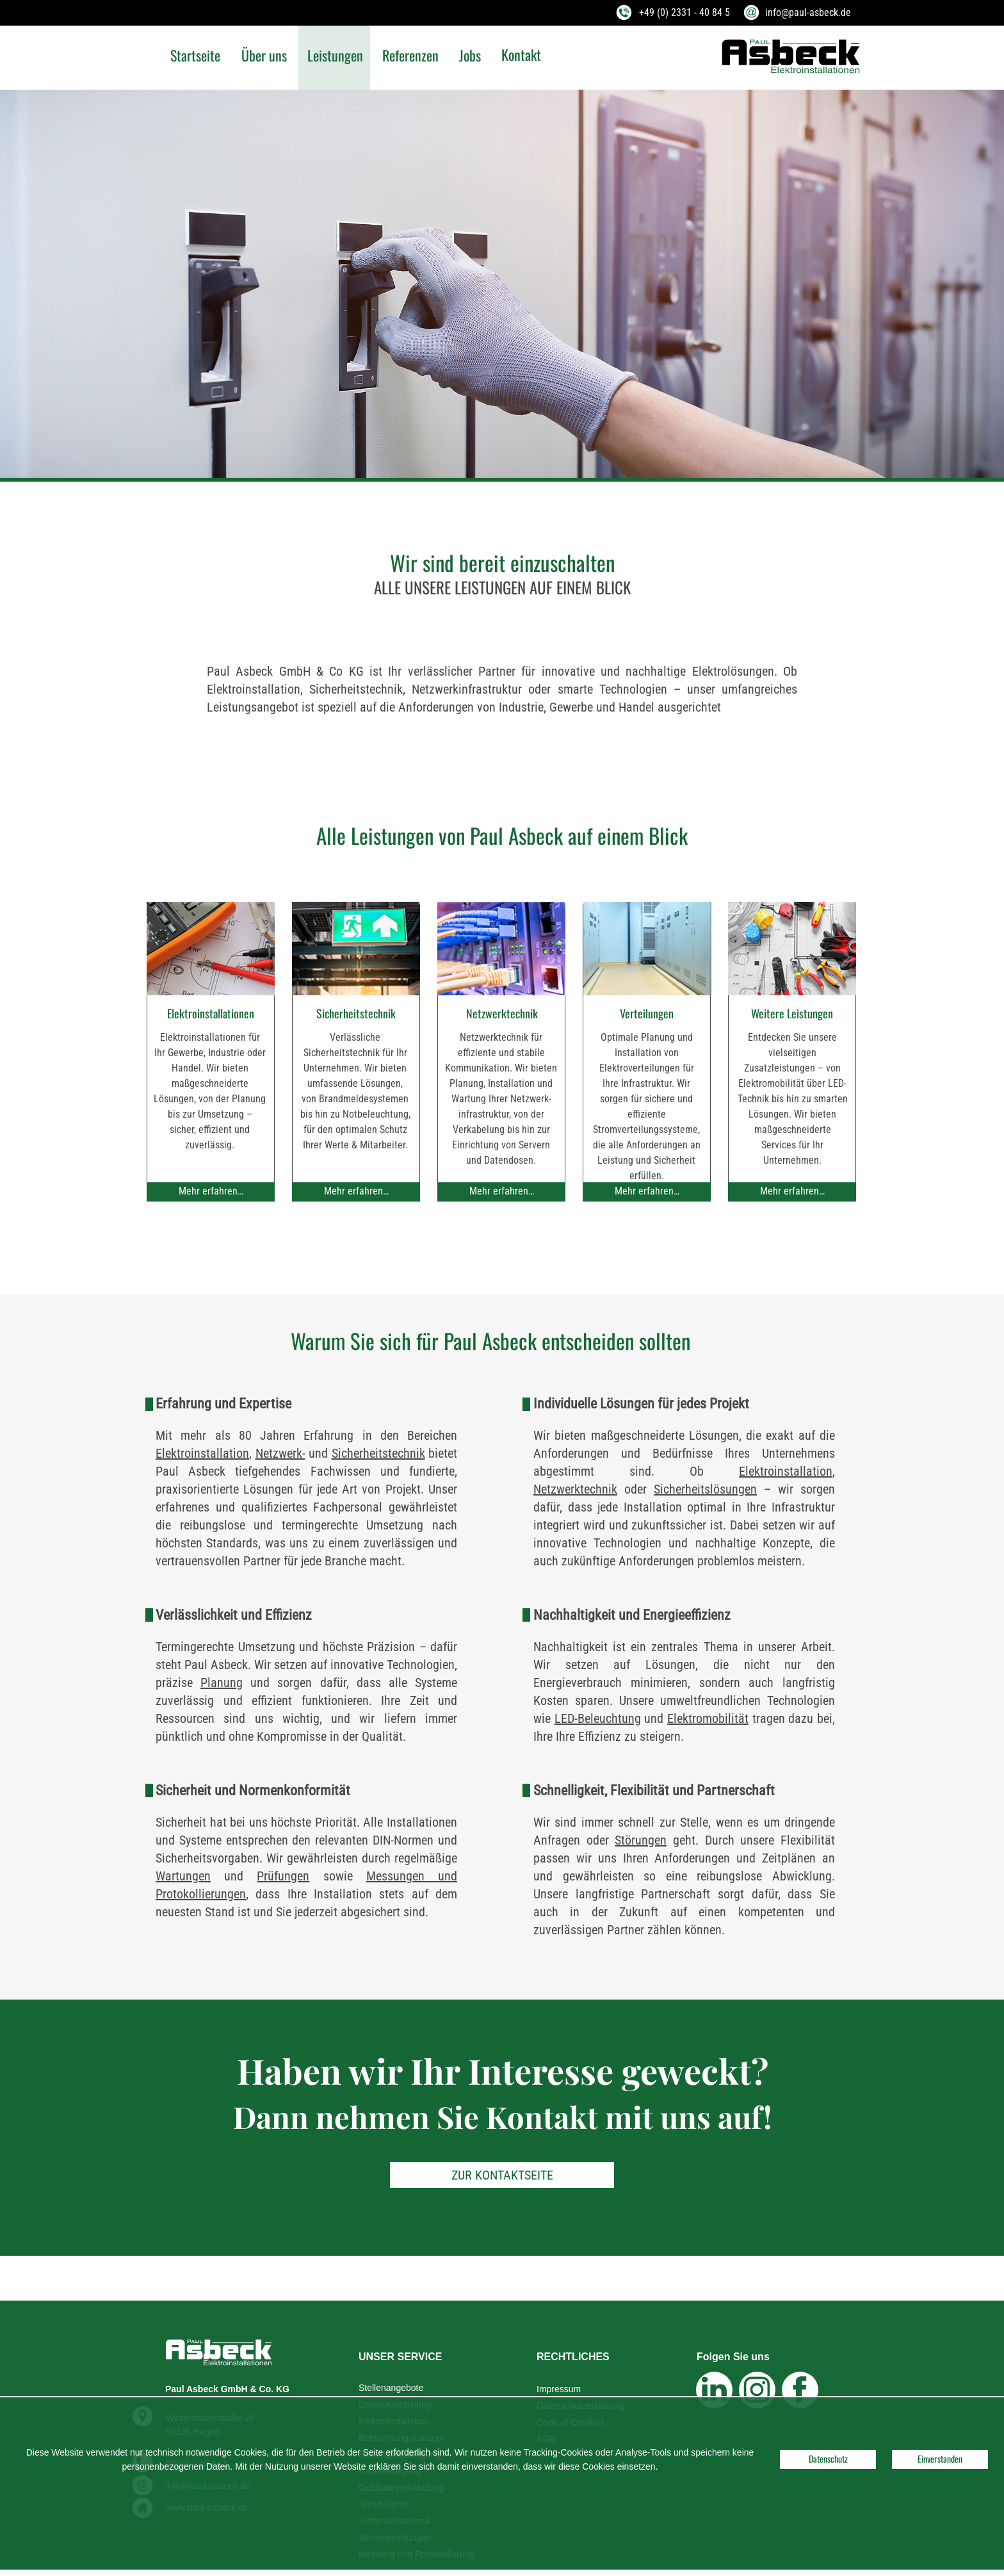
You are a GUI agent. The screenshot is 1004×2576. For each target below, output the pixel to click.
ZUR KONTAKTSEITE (502, 2175)
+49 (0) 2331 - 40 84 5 (684, 12)
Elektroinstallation (202, 1453)
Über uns (264, 55)
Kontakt (521, 54)
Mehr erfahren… (211, 1191)
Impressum (559, 2389)
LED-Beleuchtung (598, 1718)
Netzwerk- (280, 1453)
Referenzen (410, 55)
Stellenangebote (391, 2388)
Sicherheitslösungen (705, 1489)
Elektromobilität (708, 1718)
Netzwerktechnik (575, 1489)
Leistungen (335, 55)
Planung (221, 1682)
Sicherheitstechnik (378, 1453)
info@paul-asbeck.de (808, 12)
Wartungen (183, 1876)
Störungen (641, 1840)
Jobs (470, 55)
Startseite (195, 55)
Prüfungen (283, 1876)
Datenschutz (828, 2458)
